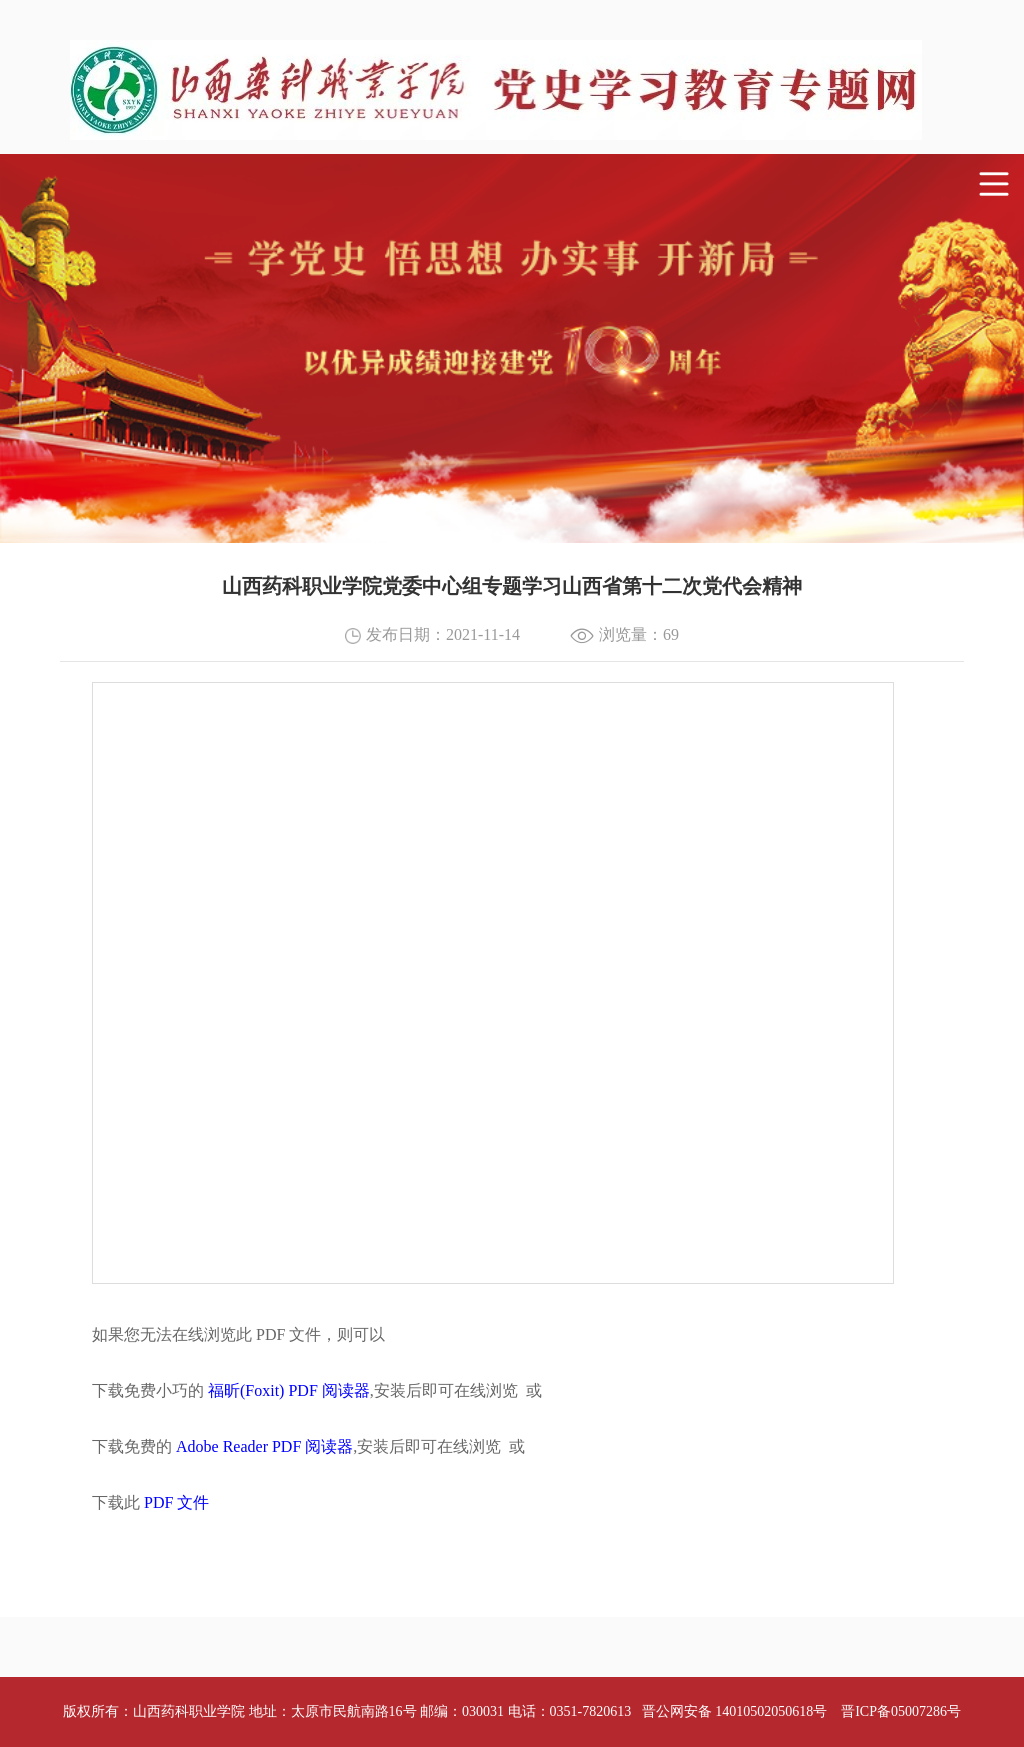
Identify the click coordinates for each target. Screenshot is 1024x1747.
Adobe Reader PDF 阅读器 (264, 1446)
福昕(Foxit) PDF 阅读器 (289, 1390)
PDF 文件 (176, 1502)
